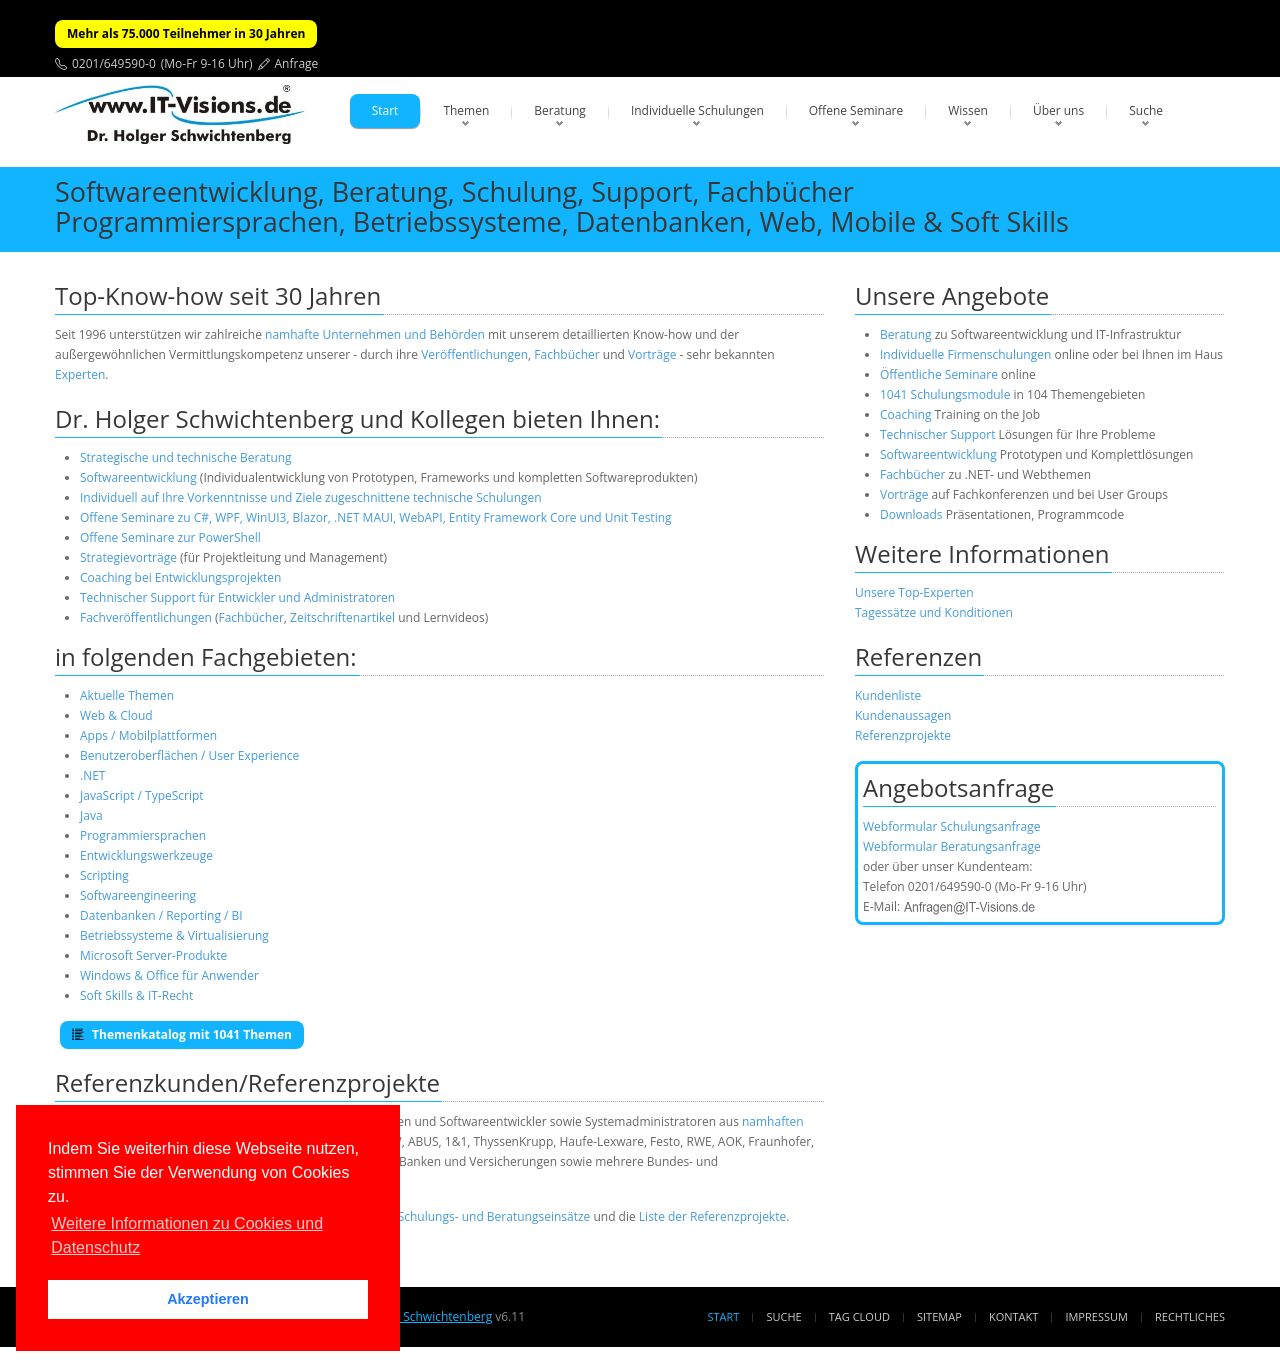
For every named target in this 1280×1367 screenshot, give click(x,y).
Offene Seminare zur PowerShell (170, 537)
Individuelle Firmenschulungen (965, 354)
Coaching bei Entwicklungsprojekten (180, 577)
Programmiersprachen (143, 835)
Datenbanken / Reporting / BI (161, 915)
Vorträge (652, 354)
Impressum (1096, 1316)
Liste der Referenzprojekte (712, 1216)
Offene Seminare (856, 110)
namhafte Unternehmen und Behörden (375, 334)
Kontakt (1013, 1316)
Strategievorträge (128, 557)
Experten (80, 374)
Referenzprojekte (903, 735)
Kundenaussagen (903, 715)
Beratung (560, 110)
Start (385, 110)
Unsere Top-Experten (914, 592)
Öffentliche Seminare (939, 374)
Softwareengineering (138, 895)
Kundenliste (888, 695)
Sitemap (939, 1316)
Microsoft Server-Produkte (153, 955)
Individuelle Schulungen (697, 110)
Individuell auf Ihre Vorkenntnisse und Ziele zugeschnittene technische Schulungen (311, 497)
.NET (92, 775)
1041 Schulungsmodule (947, 394)
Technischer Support (937, 434)
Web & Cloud (116, 715)
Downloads (911, 514)
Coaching (905, 414)
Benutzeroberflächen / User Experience (189, 755)
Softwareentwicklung (138, 477)
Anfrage (297, 63)
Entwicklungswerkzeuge (146, 855)
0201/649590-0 (114, 63)
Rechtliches (1190, 1316)
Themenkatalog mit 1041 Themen (182, 1034)
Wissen (968, 110)
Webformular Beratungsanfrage (952, 846)
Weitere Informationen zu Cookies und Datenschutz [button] (187, 1235)
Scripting (104, 875)
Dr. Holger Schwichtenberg (417, 1316)
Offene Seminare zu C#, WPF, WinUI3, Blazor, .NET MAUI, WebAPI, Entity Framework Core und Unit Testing (376, 517)
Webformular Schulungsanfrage (951, 826)
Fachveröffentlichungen (147, 617)
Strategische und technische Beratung (186, 457)
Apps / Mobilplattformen (148, 735)
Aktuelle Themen (127, 695)
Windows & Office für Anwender (169, 975)
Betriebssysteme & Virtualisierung (174, 935)
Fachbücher (566, 354)
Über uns (1058, 110)
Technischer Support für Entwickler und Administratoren (237, 597)
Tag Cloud (859, 1316)
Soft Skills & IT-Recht (136, 995)
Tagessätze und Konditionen (934, 612)
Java (91, 815)
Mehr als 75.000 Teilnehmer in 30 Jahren (186, 33)
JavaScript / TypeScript (142, 795)
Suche (1146, 110)
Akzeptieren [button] (208, 1299)
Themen (466, 110)
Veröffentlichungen (474, 354)
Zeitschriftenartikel (342, 617)
